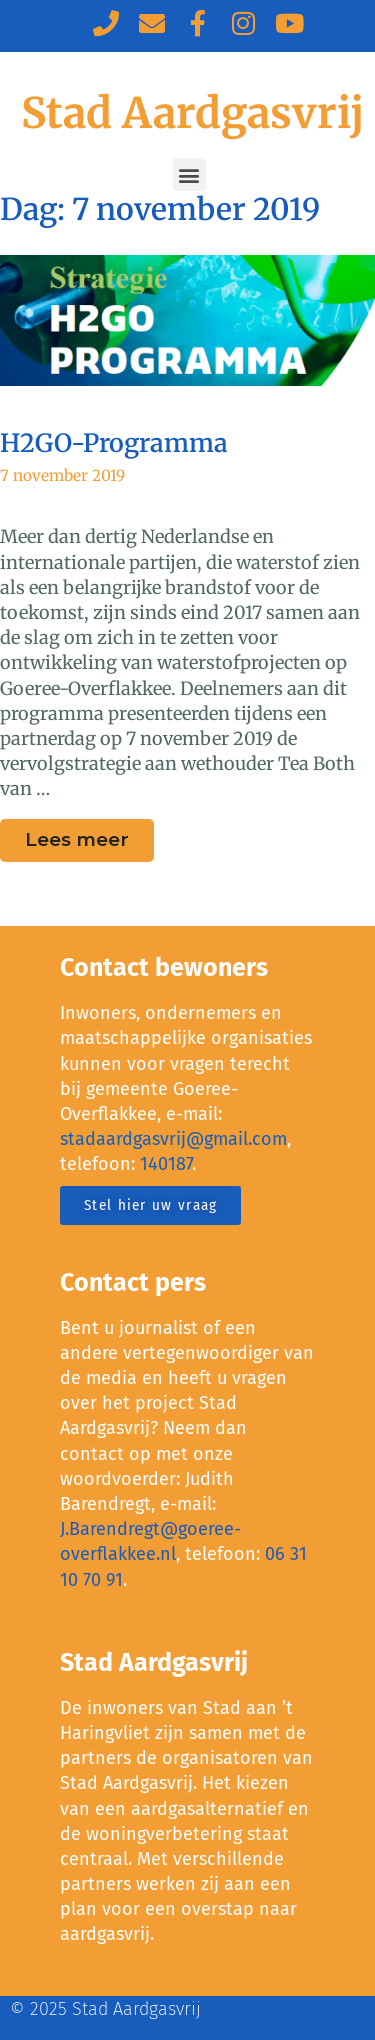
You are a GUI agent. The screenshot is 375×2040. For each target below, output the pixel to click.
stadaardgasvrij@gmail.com (173, 1139)
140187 (166, 1164)
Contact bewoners (164, 968)
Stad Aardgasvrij (192, 113)
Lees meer (89, 835)
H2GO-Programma (114, 443)
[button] (189, 174)
